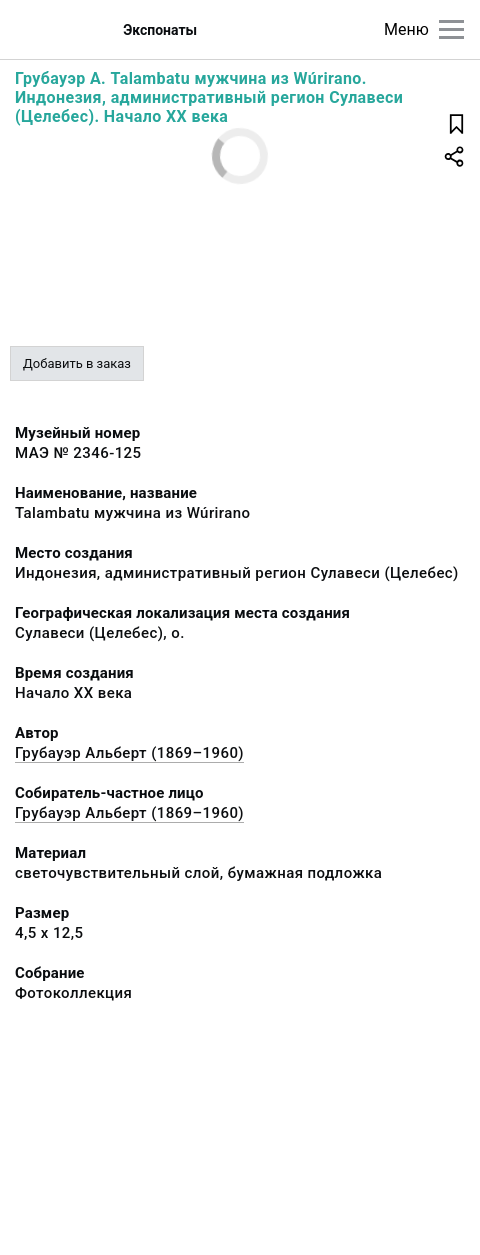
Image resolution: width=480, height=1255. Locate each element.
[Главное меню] (451, 29)
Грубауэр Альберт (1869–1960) (129, 753)
